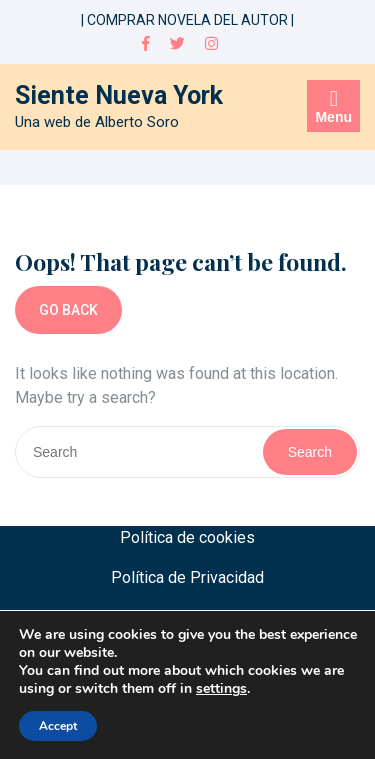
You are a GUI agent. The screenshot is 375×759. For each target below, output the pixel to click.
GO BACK (68, 310)
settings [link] (221, 688)
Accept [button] (58, 726)
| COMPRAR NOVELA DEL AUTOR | (187, 20)
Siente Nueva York (119, 95)
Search (310, 452)
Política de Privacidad (187, 577)
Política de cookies (187, 537)
